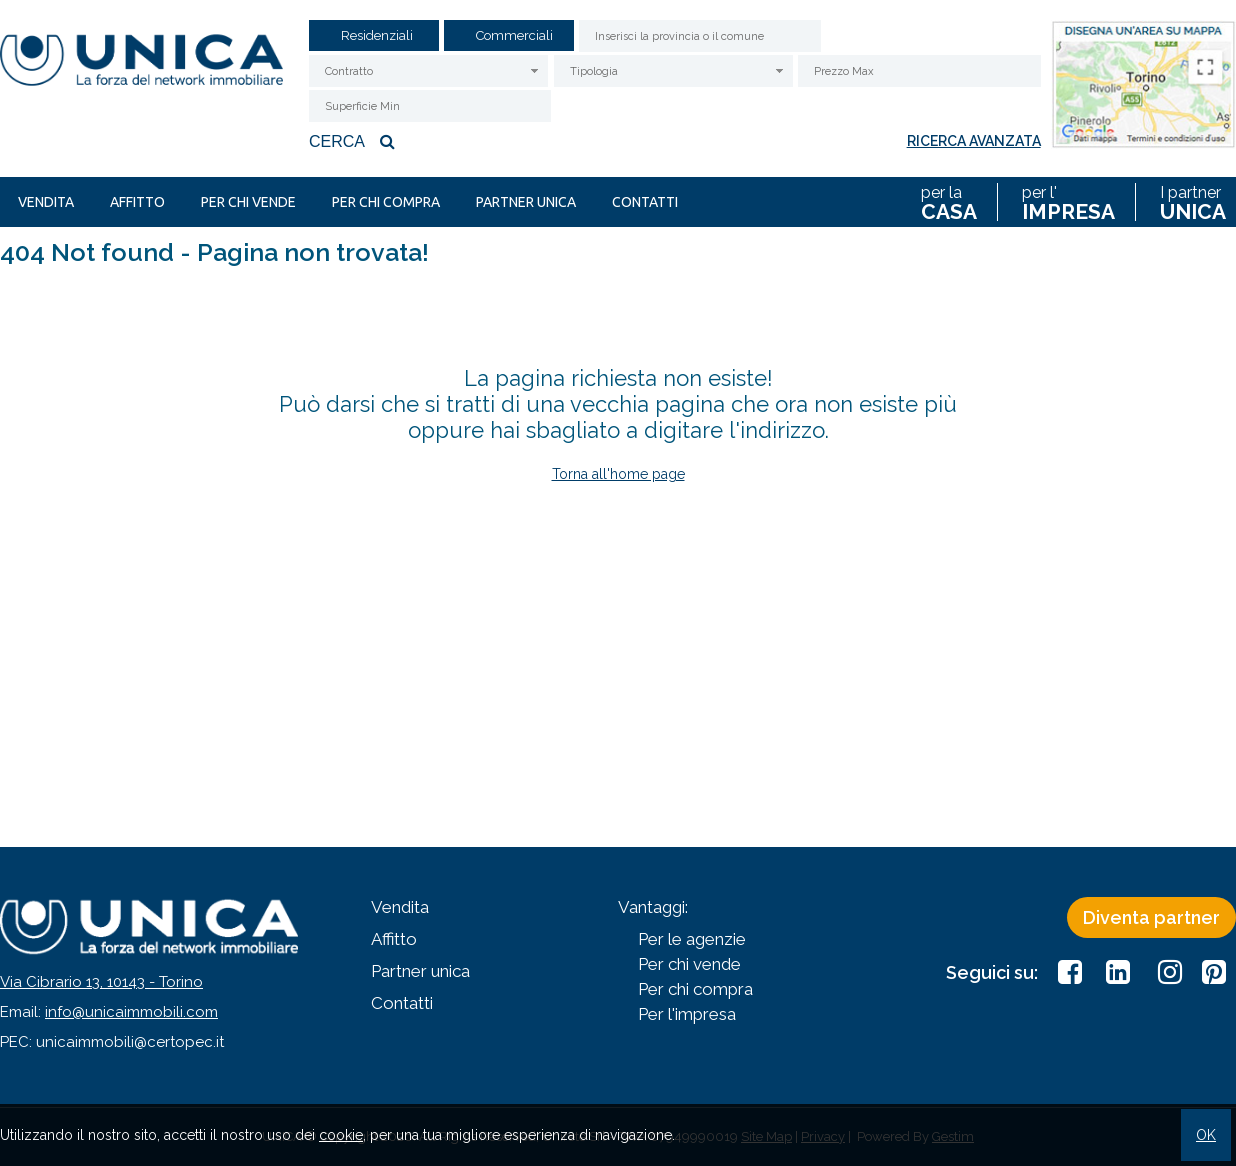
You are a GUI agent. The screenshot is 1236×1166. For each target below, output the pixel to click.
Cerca (354, 141)
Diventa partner (1151, 917)
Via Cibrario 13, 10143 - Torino (101, 982)
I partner (1193, 202)
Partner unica (526, 202)
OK (1206, 1135)
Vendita (46, 202)
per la (949, 202)
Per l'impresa (687, 1014)
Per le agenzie (692, 939)
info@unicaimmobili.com (131, 1012)
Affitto (137, 202)
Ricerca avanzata (974, 141)
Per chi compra (386, 202)
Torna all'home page (618, 474)
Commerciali (514, 36)
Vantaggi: (653, 907)
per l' (1068, 202)
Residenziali (377, 36)
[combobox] (428, 71)
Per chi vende (248, 202)
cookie (341, 1135)
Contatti (645, 202)
